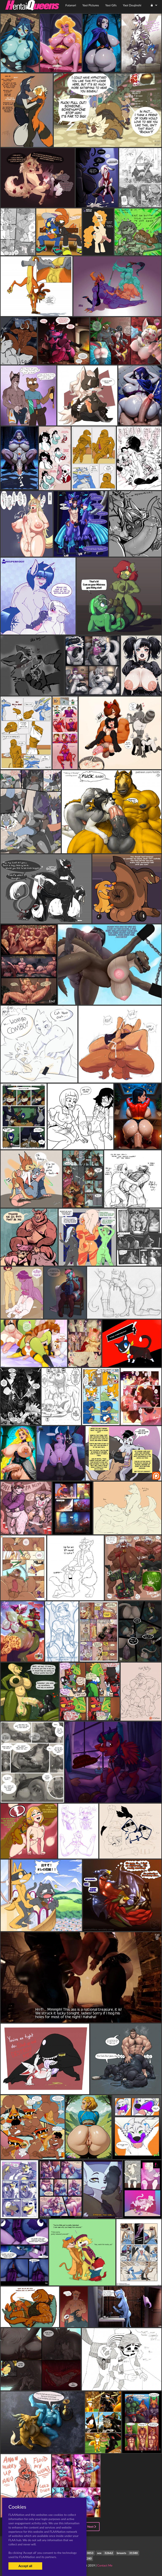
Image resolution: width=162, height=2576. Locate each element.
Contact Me (104, 2565)
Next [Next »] (91, 2526)
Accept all (25, 2566)
